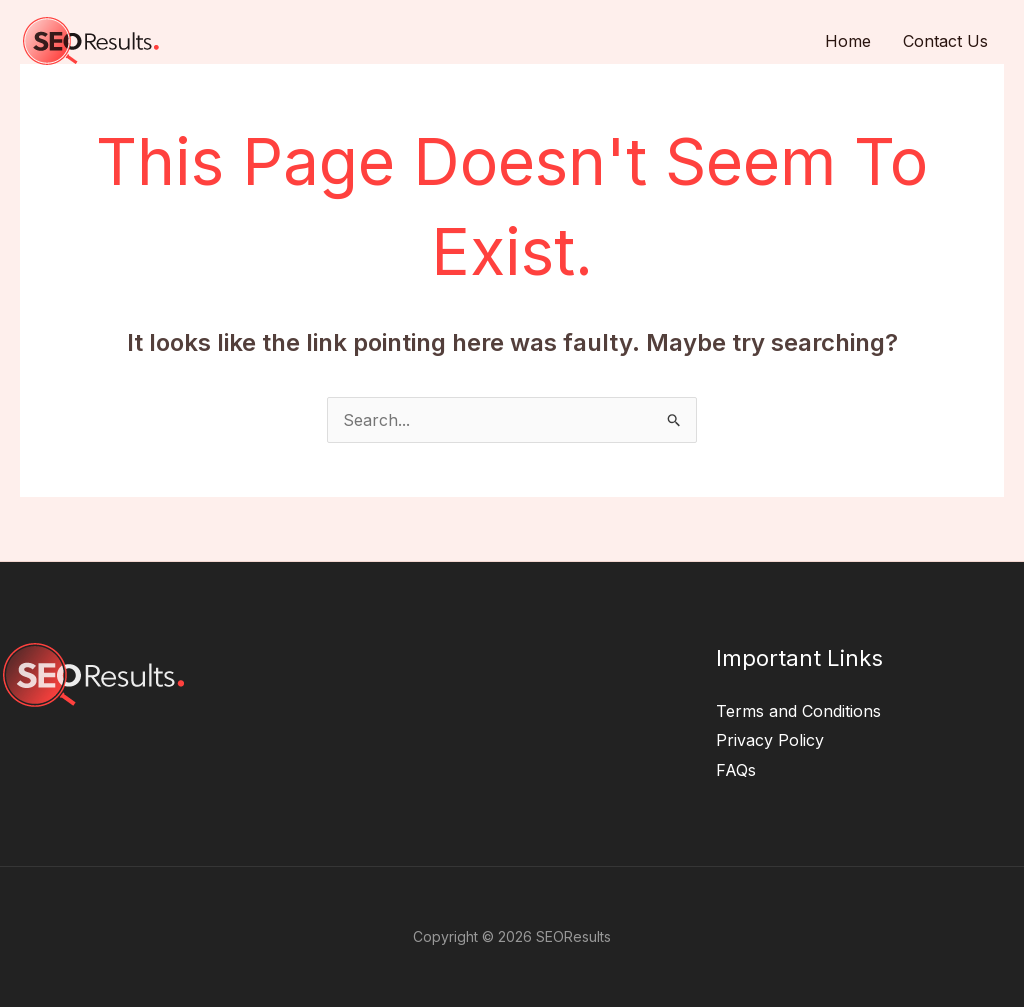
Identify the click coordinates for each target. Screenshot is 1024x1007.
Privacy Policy (770, 740)
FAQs (736, 770)
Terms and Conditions (798, 711)
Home (848, 41)
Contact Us (945, 41)
